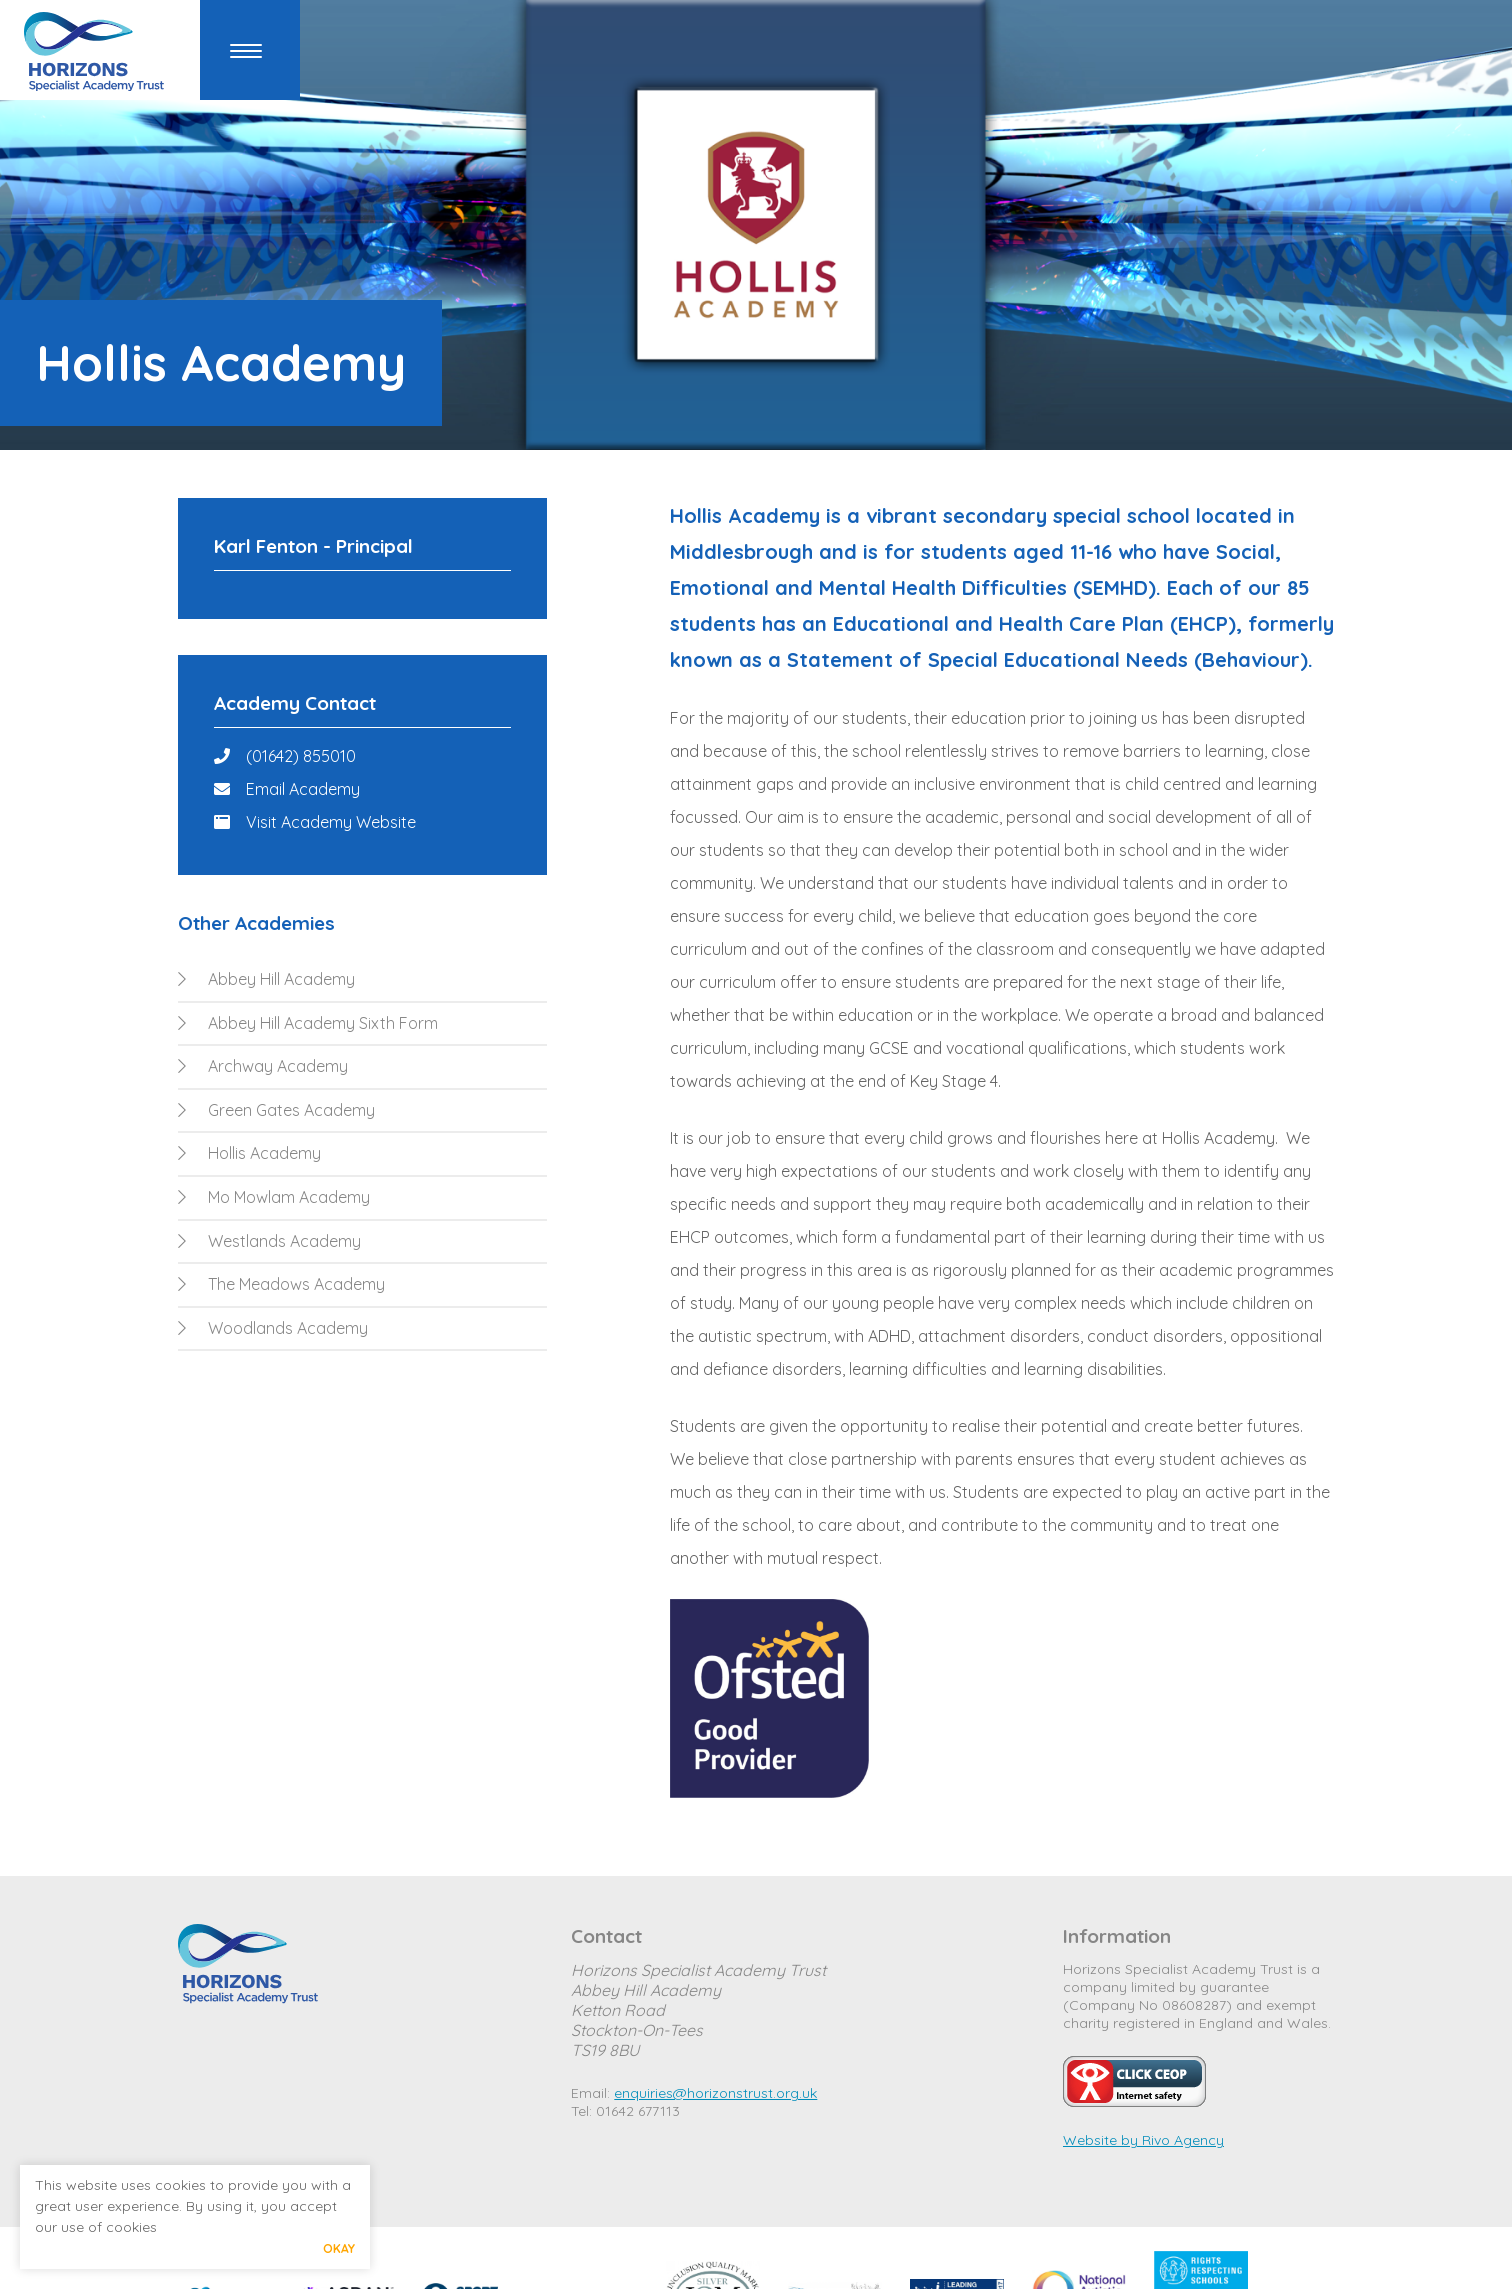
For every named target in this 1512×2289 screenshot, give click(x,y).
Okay (339, 2248)
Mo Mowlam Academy (274, 1197)
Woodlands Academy (273, 1328)
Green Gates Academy (276, 1110)
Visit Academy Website (331, 822)
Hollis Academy (249, 1153)
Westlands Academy (269, 1241)
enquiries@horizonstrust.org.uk (715, 2093)
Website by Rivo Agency (1143, 2140)
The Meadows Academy (281, 1284)
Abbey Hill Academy (266, 979)
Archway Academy (263, 1066)
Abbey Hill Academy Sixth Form (308, 1023)
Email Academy (303, 789)
